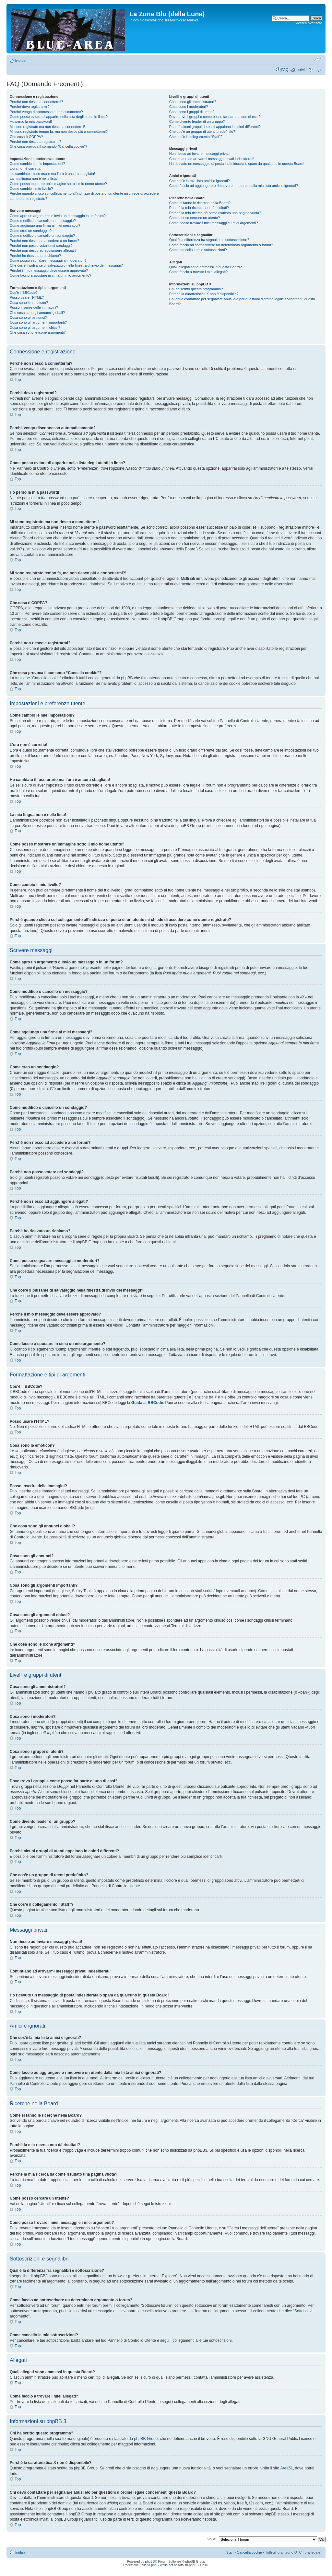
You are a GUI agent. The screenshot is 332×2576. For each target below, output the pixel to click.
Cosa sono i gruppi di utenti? (191, 112)
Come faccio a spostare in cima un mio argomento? (50, 275)
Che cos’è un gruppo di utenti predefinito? (202, 131)
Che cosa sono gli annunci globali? (37, 313)
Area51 (286, 2468)
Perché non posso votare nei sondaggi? (41, 245)
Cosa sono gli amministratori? (192, 102)
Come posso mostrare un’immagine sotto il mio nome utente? (58, 184)
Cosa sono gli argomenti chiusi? (35, 327)
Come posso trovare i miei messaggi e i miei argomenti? (213, 223)
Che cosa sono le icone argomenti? (37, 332)
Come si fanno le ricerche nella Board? (200, 203)
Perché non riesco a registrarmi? (35, 142)
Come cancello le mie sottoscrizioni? (198, 250)
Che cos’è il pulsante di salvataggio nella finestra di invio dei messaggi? (66, 265)
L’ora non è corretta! (26, 168)
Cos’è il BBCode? (24, 292)
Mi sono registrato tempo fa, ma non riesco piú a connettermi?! (59, 131)
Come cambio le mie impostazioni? (37, 164)
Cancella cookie (249, 2552)
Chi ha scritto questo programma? (196, 289)
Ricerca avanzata (308, 23)
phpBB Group (146, 2438)
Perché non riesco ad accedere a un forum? (44, 241)
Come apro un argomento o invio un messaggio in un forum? (58, 216)
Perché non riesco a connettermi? (36, 102)
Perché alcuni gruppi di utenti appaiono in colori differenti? (215, 127)
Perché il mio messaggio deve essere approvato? (49, 270)
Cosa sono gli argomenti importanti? (38, 322)
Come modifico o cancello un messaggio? (43, 221)
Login (318, 70)
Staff (229, 2552)
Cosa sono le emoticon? (29, 303)
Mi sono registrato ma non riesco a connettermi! (47, 127)
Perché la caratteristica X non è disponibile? (204, 294)
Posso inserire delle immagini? (34, 307)
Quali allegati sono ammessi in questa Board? (205, 267)
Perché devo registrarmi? (30, 107)
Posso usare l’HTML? (27, 297)
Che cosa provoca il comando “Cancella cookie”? (48, 146)
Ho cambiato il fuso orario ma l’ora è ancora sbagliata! (52, 174)
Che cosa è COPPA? (26, 137)
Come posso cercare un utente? (194, 218)
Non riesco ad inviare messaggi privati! (200, 153)
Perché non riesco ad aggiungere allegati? (43, 250)
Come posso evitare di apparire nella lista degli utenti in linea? (59, 117)
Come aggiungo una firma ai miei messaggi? (45, 225)
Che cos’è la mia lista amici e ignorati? (199, 181)
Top (18, 379)
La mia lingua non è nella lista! (34, 178)
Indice (20, 61)
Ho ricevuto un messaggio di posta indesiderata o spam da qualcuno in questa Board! (236, 164)
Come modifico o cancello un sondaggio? (42, 235)
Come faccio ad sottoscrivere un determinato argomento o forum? (221, 245)
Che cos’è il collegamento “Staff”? (195, 137)
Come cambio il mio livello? (31, 188)
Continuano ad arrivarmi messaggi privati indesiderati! (211, 159)
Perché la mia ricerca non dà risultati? (199, 208)
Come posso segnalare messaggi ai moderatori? (48, 260)
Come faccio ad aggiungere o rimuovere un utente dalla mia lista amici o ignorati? (233, 186)
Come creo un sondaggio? (31, 231)
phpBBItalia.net (162, 2565)
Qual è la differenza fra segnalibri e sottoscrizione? (209, 240)
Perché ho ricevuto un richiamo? (35, 256)
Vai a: (211, 2539)
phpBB (150, 2561)
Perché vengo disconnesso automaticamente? (46, 112)
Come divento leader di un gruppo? (197, 121)
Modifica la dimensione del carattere (317, 59)
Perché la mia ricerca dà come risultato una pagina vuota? (215, 213)
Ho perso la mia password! (31, 121)
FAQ (284, 70)
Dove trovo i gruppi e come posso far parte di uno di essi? (214, 117)
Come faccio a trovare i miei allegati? (198, 272)
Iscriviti (300, 70)
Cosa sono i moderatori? (188, 107)
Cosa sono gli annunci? (28, 317)
